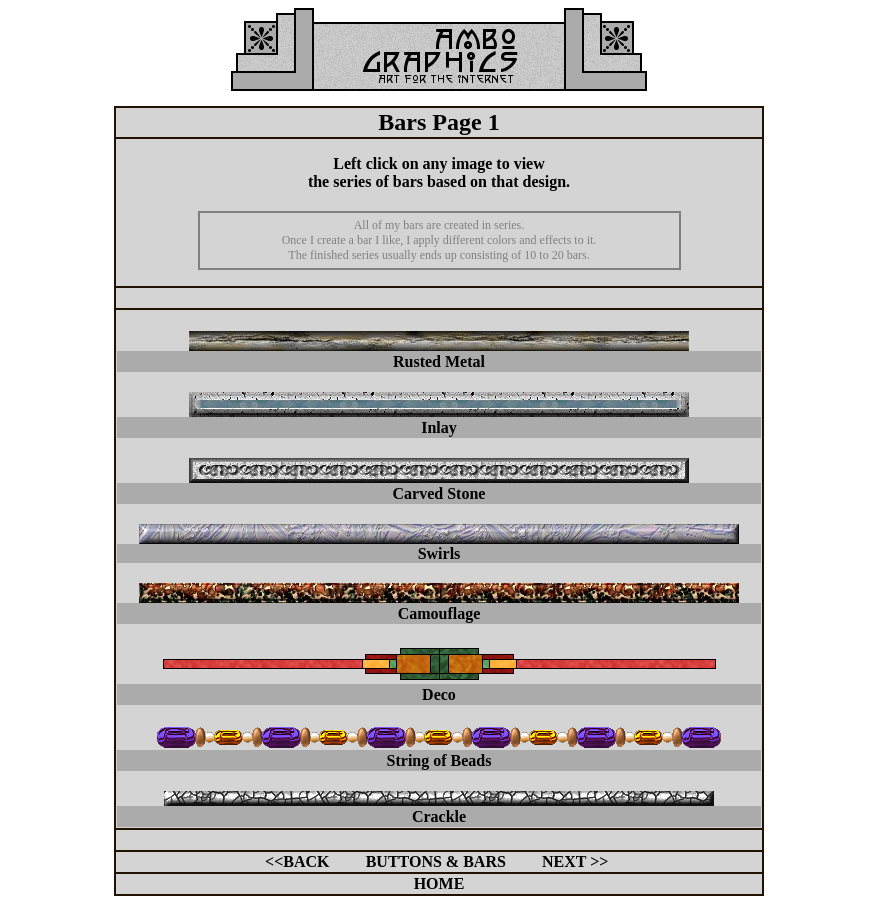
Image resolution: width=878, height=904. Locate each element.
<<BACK (297, 861)
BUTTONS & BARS (436, 861)
